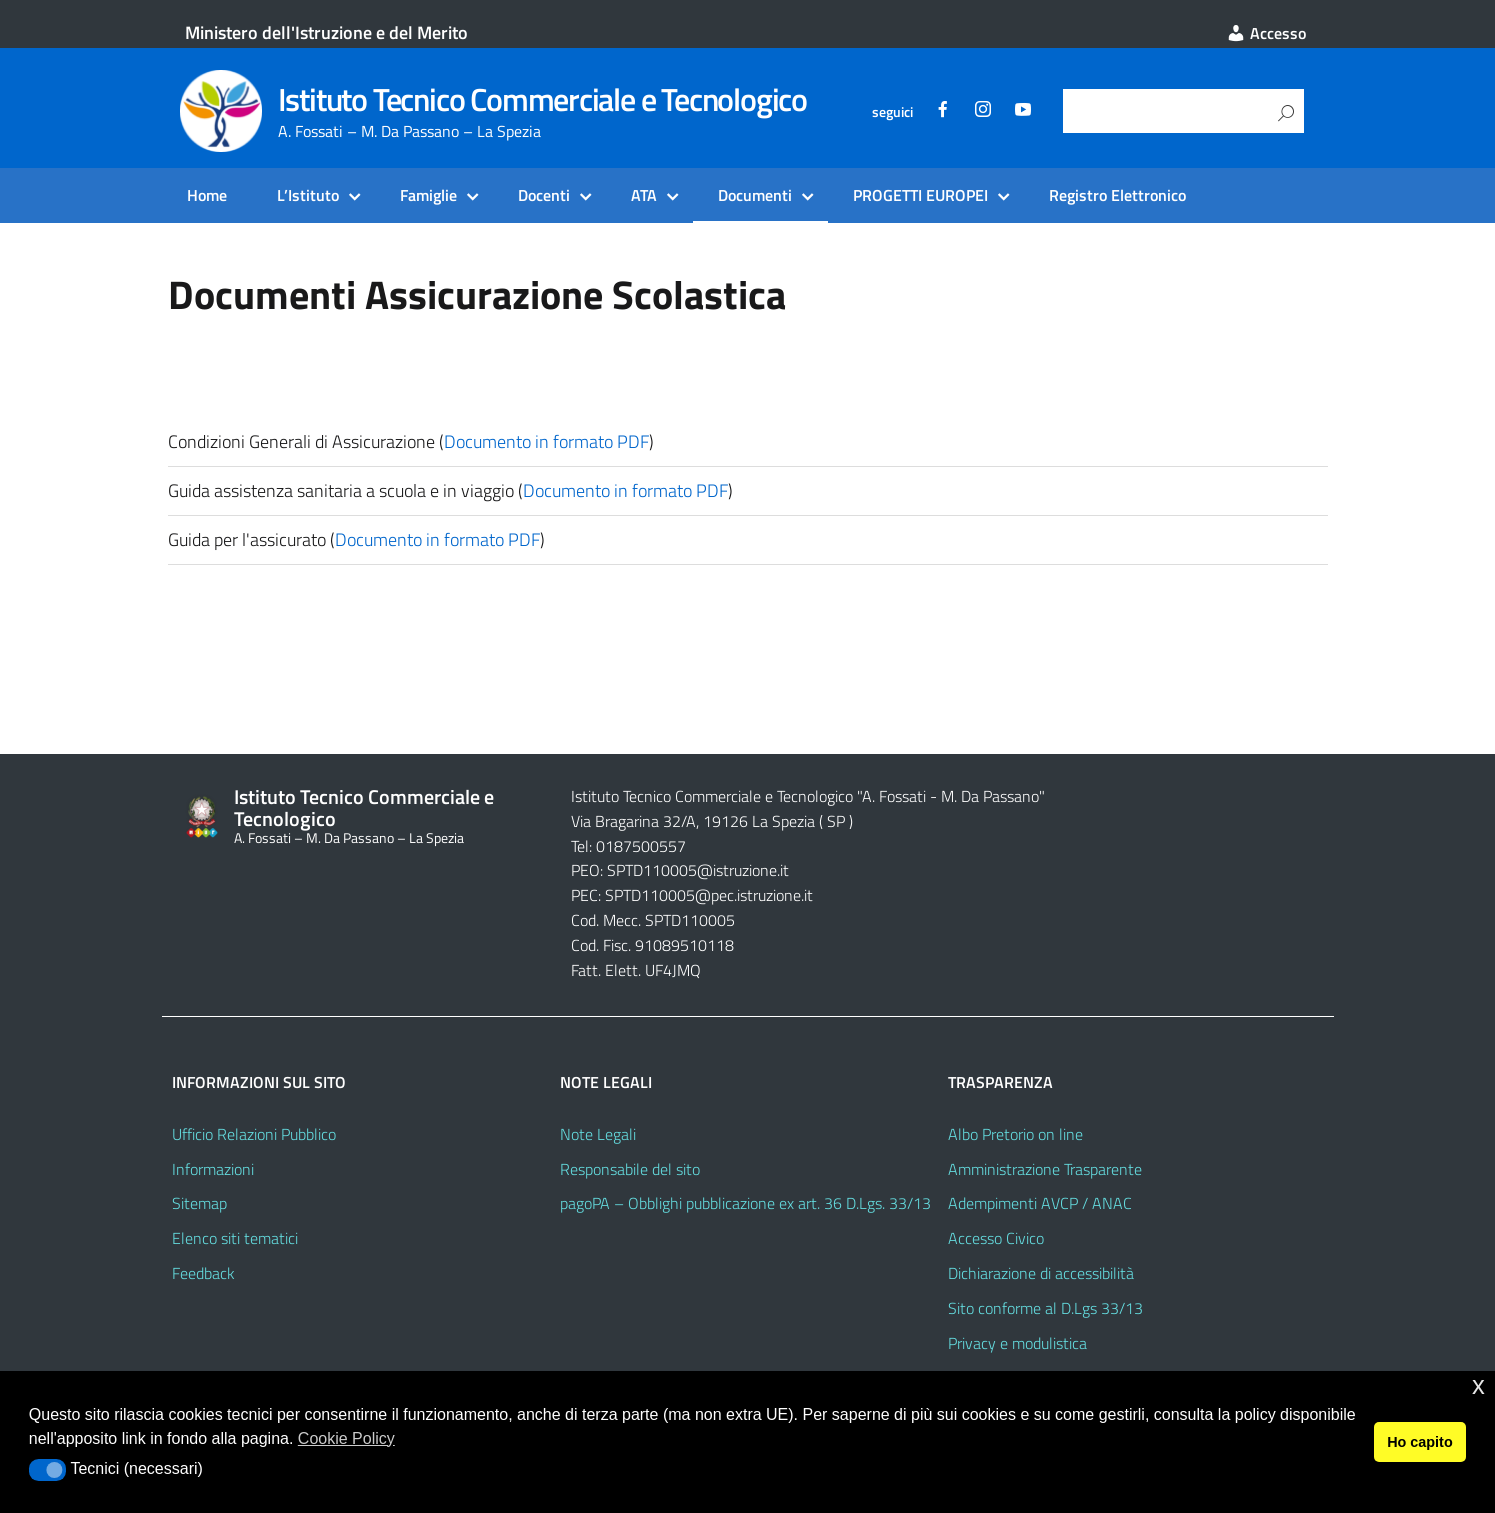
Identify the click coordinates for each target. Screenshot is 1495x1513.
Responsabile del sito (630, 1169)
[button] (47, 1470)
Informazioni (213, 1169)
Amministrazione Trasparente (1045, 1169)
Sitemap (199, 1203)
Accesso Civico (996, 1238)
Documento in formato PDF (546, 441)
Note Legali (598, 1134)
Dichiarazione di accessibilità (1041, 1273)
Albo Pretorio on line (1015, 1134)
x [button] (1478, 1385)
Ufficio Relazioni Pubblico (254, 1134)
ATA (644, 195)
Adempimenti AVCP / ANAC (1040, 1203)
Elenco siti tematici (235, 1238)
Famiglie (428, 195)
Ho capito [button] (1420, 1442)
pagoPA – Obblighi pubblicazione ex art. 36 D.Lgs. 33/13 (745, 1203)
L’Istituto (308, 195)
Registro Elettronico (1117, 195)
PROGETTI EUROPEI (920, 195)
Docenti (544, 195)
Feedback (203, 1273)
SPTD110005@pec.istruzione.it (709, 895)
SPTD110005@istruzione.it (698, 870)
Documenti (755, 195)
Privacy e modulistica (1017, 1343)
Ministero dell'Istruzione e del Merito (326, 32)
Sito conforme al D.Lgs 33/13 (1045, 1308)
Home (207, 195)
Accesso (1266, 33)
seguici (892, 112)
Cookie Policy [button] (346, 1438)
